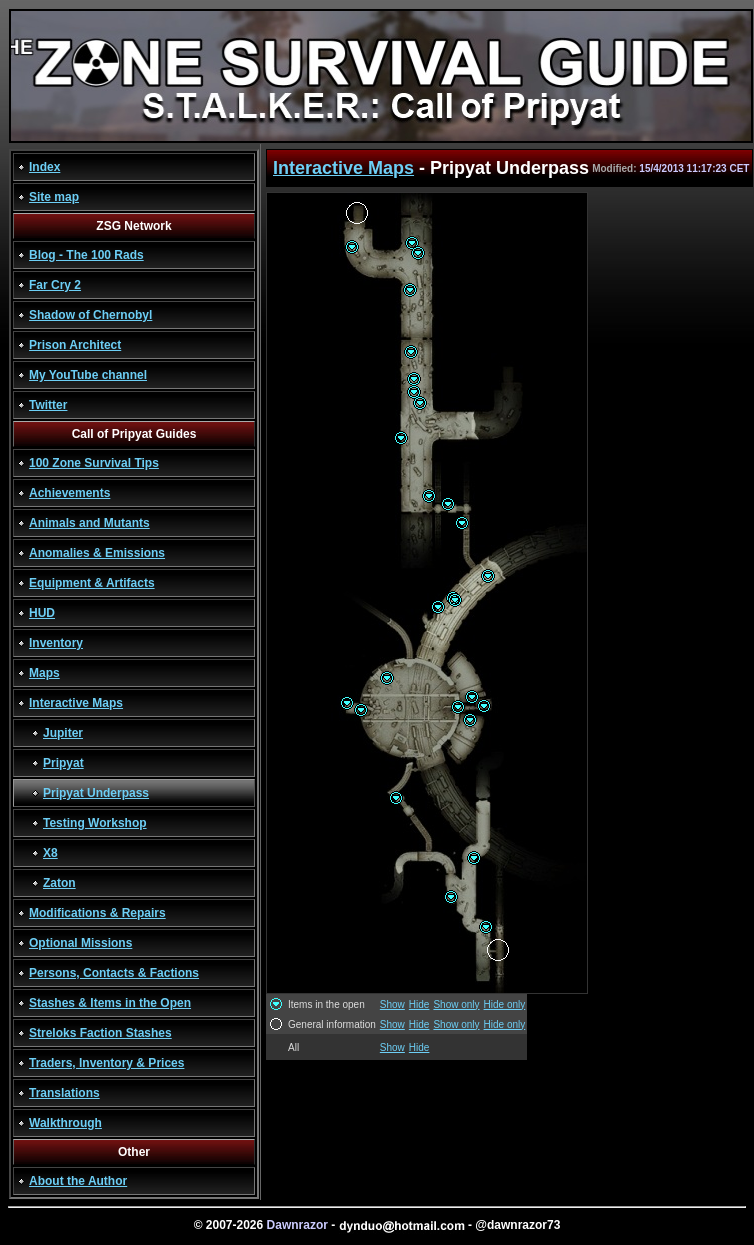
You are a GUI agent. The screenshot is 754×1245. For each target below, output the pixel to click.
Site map (54, 197)
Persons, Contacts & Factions (114, 973)
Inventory (56, 643)
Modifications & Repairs (97, 913)
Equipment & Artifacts (92, 583)
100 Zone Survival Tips (94, 463)
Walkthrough (65, 1123)
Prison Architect (75, 345)
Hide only (505, 1004)
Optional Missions (80, 943)
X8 (50, 853)
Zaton (59, 883)
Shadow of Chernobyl (90, 315)
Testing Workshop (95, 823)
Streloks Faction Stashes (100, 1033)
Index (44, 167)
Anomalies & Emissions (97, 553)
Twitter (48, 405)
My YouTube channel (88, 375)
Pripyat (63, 763)
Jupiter (63, 733)
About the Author (78, 1181)
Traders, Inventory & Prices (106, 1063)
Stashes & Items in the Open (110, 1003)
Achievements (69, 493)
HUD (42, 613)
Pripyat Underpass (96, 793)
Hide (419, 1004)
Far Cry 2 (55, 285)
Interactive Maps (76, 703)
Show (392, 1004)
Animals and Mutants (89, 523)
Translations (64, 1093)
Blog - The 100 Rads (86, 255)
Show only (456, 1004)
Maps (44, 673)
